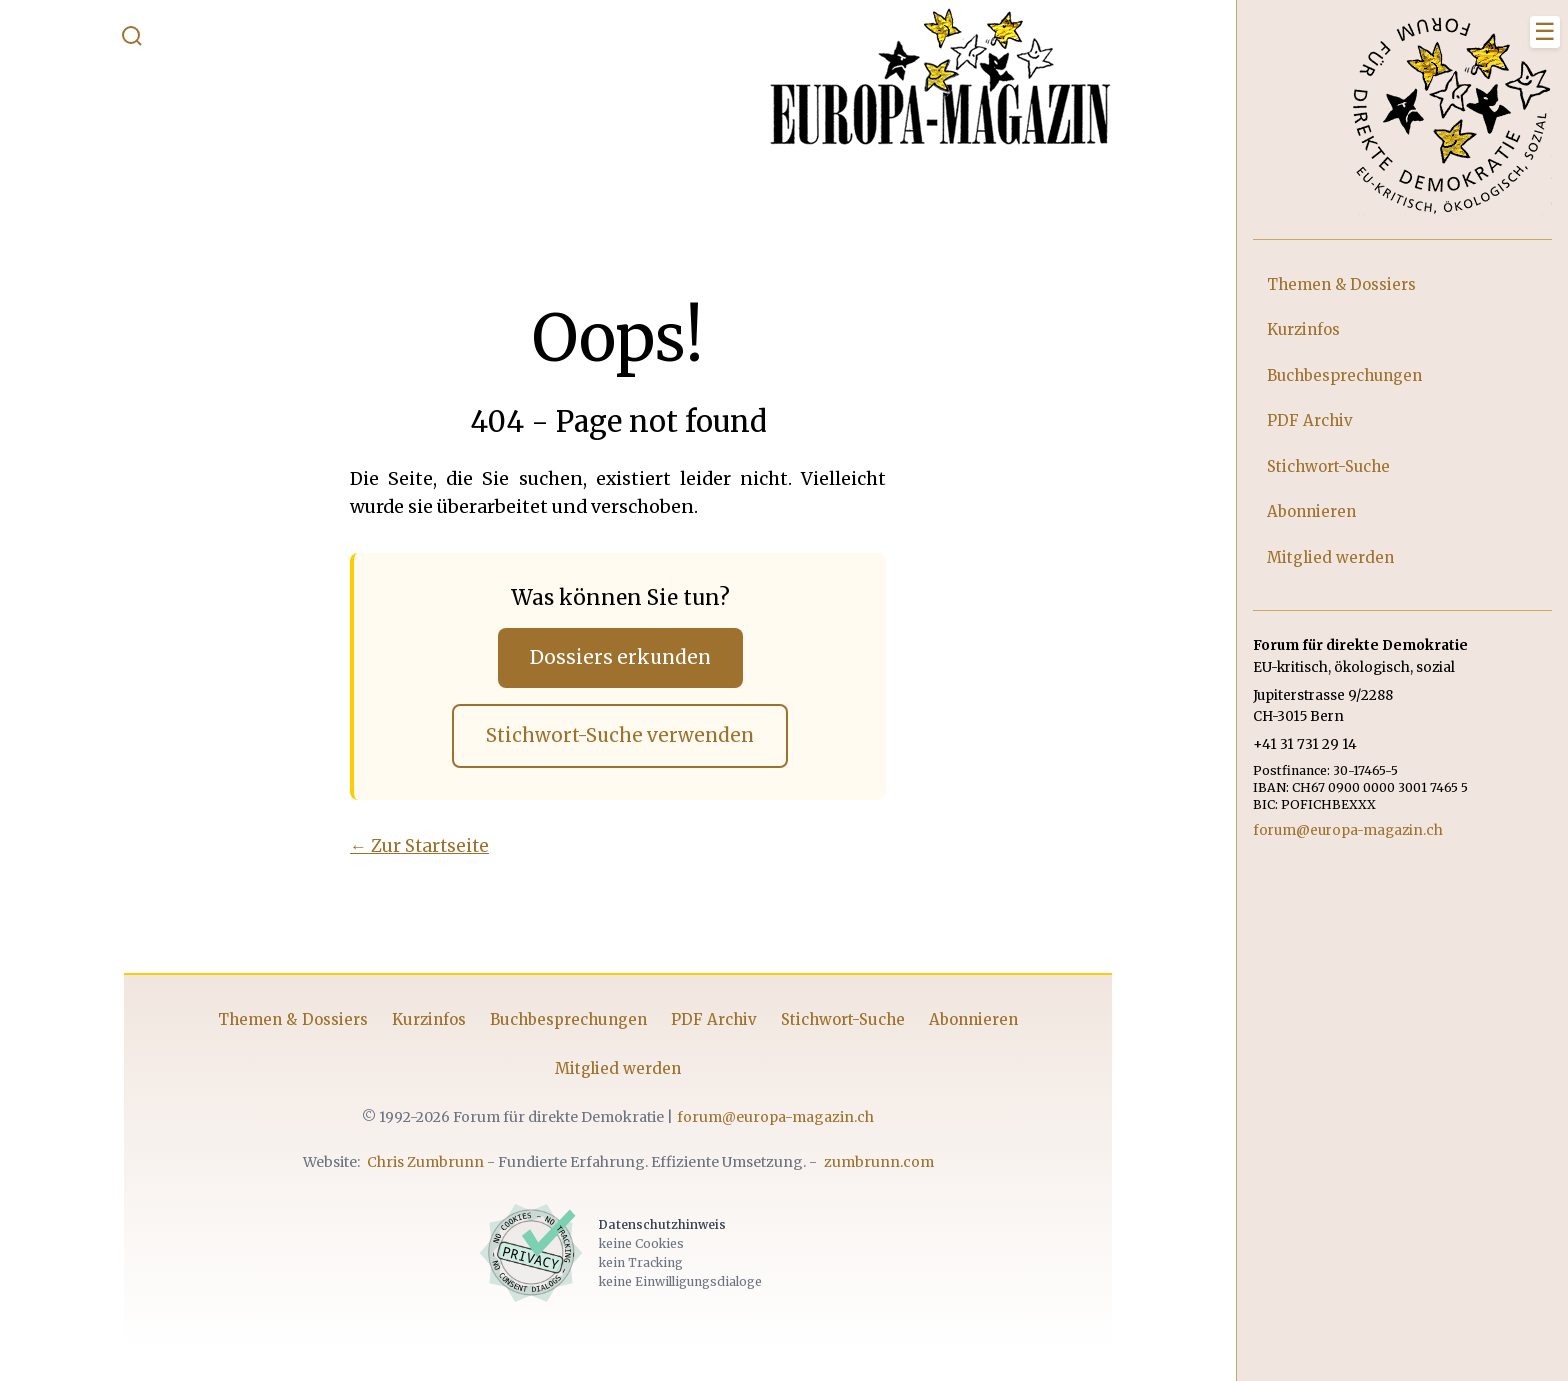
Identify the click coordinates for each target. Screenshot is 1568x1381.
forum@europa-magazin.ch (775, 1117)
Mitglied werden (618, 1068)
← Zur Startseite (419, 846)
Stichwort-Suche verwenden (620, 735)
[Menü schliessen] (1545, 32)
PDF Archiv (714, 1019)
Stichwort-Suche (843, 1019)
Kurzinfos (429, 1019)
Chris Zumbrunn (425, 1162)
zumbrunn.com (879, 1162)
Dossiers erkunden (620, 657)
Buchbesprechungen (568, 1019)
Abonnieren (973, 1019)
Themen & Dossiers (293, 1019)
